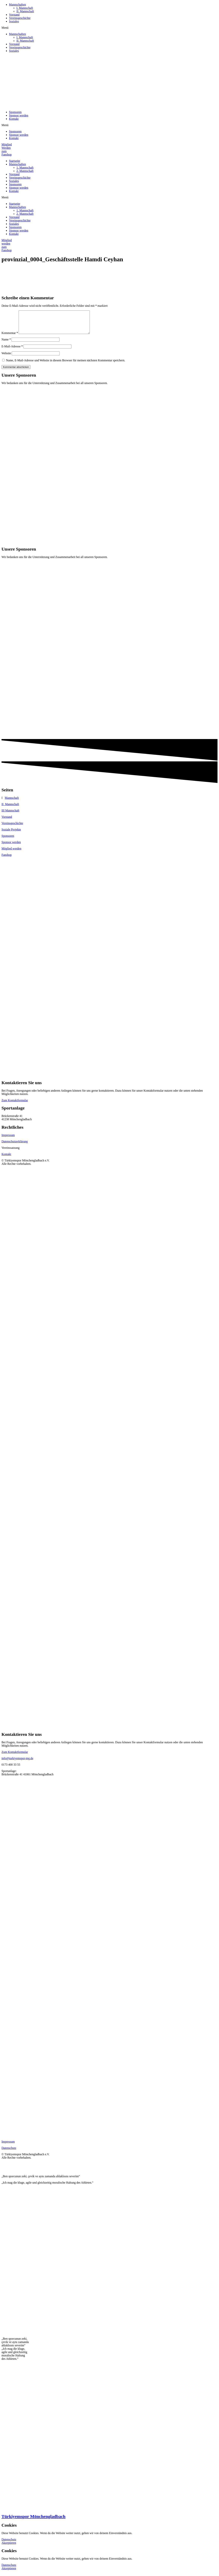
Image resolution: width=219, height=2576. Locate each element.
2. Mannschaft (25, 170)
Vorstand (14, 14)
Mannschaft (12, 802)
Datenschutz (8, 2152)
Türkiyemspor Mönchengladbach (33, 2520)
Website (6, 357)
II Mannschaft (10, 808)
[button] (109, 27)
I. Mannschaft (24, 7)
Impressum (8, 1139)
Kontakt (14, 118)
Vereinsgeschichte (20, 18)
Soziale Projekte (11, 834)
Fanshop (6, 859)
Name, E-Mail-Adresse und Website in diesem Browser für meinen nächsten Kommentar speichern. (65, 364)
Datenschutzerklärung (14, 1145)
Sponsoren (15, 112)
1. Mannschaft (25, 167)
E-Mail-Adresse (12, 350)
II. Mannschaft (25, 11)
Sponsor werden (18, 115)
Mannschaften (17, 4)
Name (6, 343)
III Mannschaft (10, 815)
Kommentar (9, 337)
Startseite (14, 160)
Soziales (14, 21)
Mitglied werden (11, 853)
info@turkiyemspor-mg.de (17, 1762)
